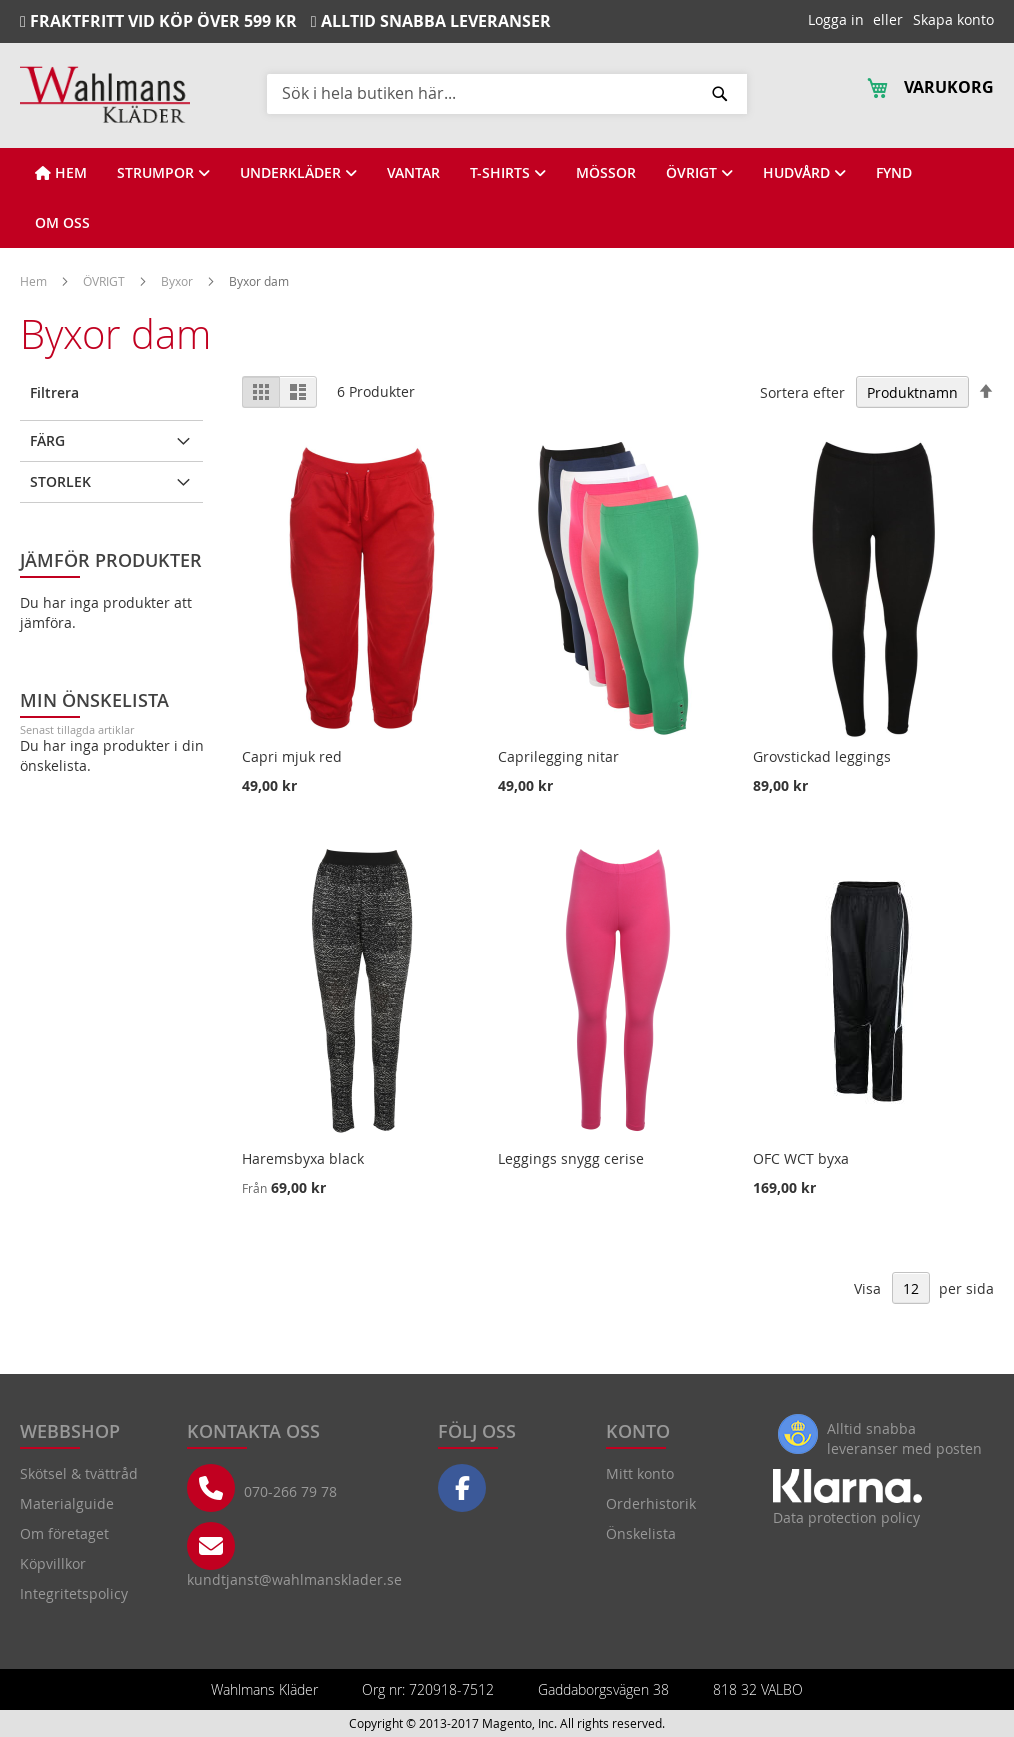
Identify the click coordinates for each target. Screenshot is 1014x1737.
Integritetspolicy (74, 1593)
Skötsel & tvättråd (79, 1473)
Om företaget (64, 1533)
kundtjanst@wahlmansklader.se (294, 1579)
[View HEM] (61, 173)
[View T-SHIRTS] (508, 173)
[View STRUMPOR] (163, 173)
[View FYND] (894, 173)
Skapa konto (953, 19)
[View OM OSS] (62, 223)
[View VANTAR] (413, 173)
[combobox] (507, 93)
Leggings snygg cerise (571, 1158)
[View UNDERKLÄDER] (298, 173)
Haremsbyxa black (303, 1158)
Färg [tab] (47, 440)
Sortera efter (802, 392)
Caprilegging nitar (558, 756)
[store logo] (105, 94)
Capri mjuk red (292, 756)
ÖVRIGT (105, 281)
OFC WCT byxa (801, 1158)
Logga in (836, 19)
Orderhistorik (651, 1503)
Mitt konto (640, 1473)
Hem (35, 281)
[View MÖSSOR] (606, 173)
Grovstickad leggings (822, 756)
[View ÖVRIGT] (699, 173)
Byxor (178, 281)
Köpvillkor (53, 1563)
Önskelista (641, 1533)
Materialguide (67, 1503)
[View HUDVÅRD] (804, 173)
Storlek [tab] (60, 481)
